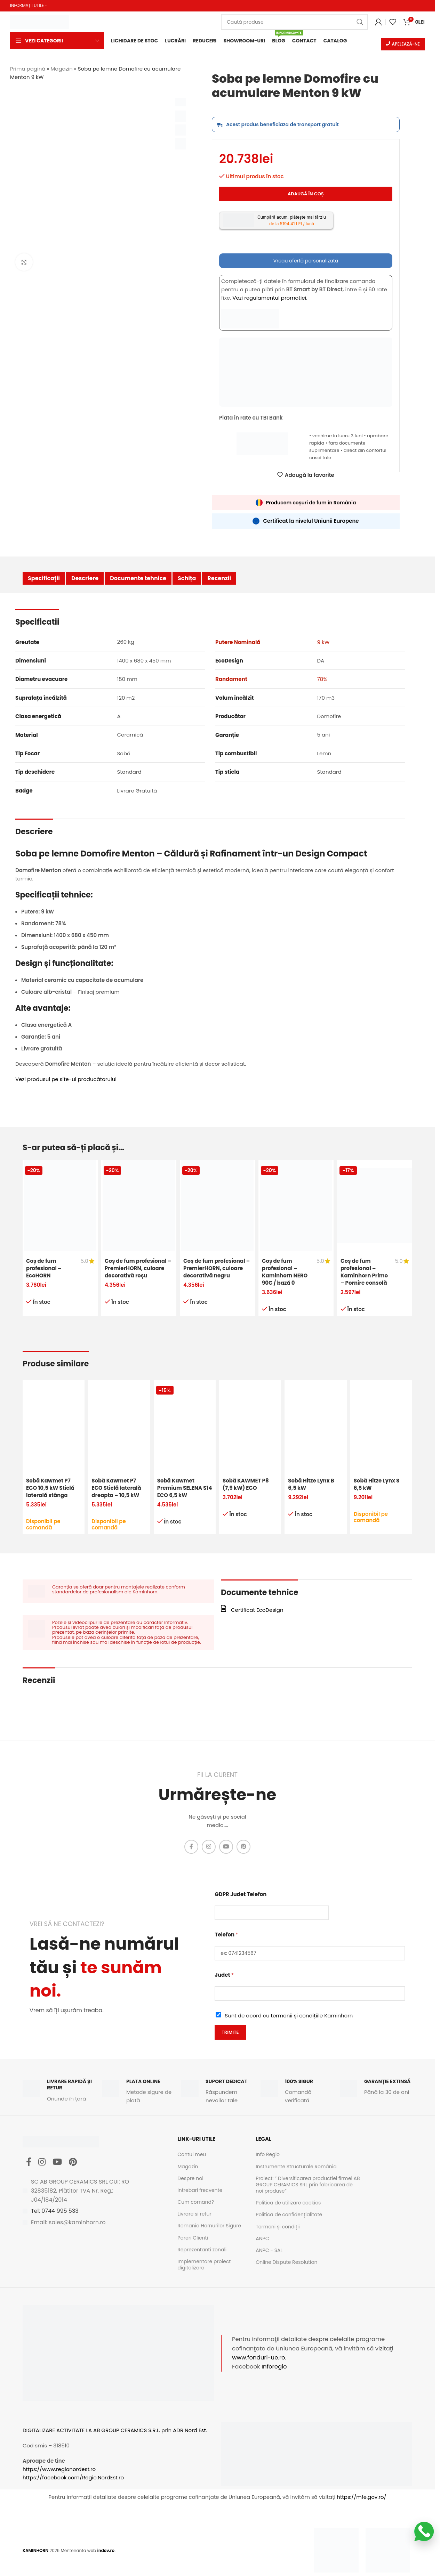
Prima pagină (27, 68)
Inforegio (274, 2367)
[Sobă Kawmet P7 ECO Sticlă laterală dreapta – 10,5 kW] (119, 1425)
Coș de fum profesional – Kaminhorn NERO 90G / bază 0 (284, 1271)
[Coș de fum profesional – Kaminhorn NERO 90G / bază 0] (296, 1205)
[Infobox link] (59, 2090)
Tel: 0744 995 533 (55, 2211)
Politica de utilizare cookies (288, 2202)
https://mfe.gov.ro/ (361, 2497)
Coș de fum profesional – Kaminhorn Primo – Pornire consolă (364, 1271)
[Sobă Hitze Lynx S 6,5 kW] (381, 1425)
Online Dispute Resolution (286, 2262)
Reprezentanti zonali (201, 2249)
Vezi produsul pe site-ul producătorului (66, 1079)
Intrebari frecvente (199, 2190)
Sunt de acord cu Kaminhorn (289, 2015)
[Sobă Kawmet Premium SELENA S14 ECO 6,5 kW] (185, 1425)
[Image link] (336, 2549)
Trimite (230, 2032)
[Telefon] (310, 1953)
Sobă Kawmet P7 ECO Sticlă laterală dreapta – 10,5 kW (116, 1487)
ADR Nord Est (189, 2430)
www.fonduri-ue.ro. (259, 2358)
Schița (187, 578)
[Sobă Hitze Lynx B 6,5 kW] (315, 1425)
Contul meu (191, 2154)
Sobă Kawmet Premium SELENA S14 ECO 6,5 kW (184, 1487)
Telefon (226, 1934)
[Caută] (294, 22)
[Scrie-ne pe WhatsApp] (424, 2531)
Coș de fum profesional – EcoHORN (43, 1268)
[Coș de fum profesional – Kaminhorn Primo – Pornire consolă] (374, 1205)
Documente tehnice (138, 578)
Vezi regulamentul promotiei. (269, 297)
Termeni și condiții (278, 2226)
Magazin (61, 68)
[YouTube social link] (226, 1847)
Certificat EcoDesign (257, 1610)
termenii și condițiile (297, 2015)
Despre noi (190, 2178)
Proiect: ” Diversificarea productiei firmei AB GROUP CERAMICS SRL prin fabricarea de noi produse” (308, 2184)
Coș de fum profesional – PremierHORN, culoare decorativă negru (216, 1268)
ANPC (262, 2238)
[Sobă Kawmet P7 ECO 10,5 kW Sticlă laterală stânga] (54, 1425)
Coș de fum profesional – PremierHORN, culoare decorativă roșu (138, 1268)
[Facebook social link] (191, 1847)
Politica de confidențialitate (289, 2214)
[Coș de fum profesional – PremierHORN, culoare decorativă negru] (217, 1205)
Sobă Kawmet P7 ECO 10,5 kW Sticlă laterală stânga (50, 1487)
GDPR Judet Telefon (240, 1894)
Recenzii (219, 578)
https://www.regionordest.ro (59, 2469)
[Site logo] (39, 21)
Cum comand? (195, 2202)
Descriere (84, 578)
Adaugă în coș (306, 193)
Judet (224, 1974)
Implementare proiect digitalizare (204, 2264)
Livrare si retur (194, 2213)
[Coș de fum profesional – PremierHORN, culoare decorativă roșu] (138, 1205)
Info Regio (268, 2154)
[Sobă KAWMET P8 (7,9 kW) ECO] (250, 1425)
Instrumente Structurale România (296, 2166)
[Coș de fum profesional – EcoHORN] (60, 1205)
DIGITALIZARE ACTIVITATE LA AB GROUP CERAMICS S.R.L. (91, 2430)
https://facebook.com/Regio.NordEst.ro (73, 2477)
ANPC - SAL (269, 2250)
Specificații (44, 578)
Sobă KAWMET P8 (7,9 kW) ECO (246, 1484)
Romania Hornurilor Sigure (209, 2225)
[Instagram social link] (209, 1847)
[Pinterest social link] (243, 1847)
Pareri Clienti (192, 2237)
